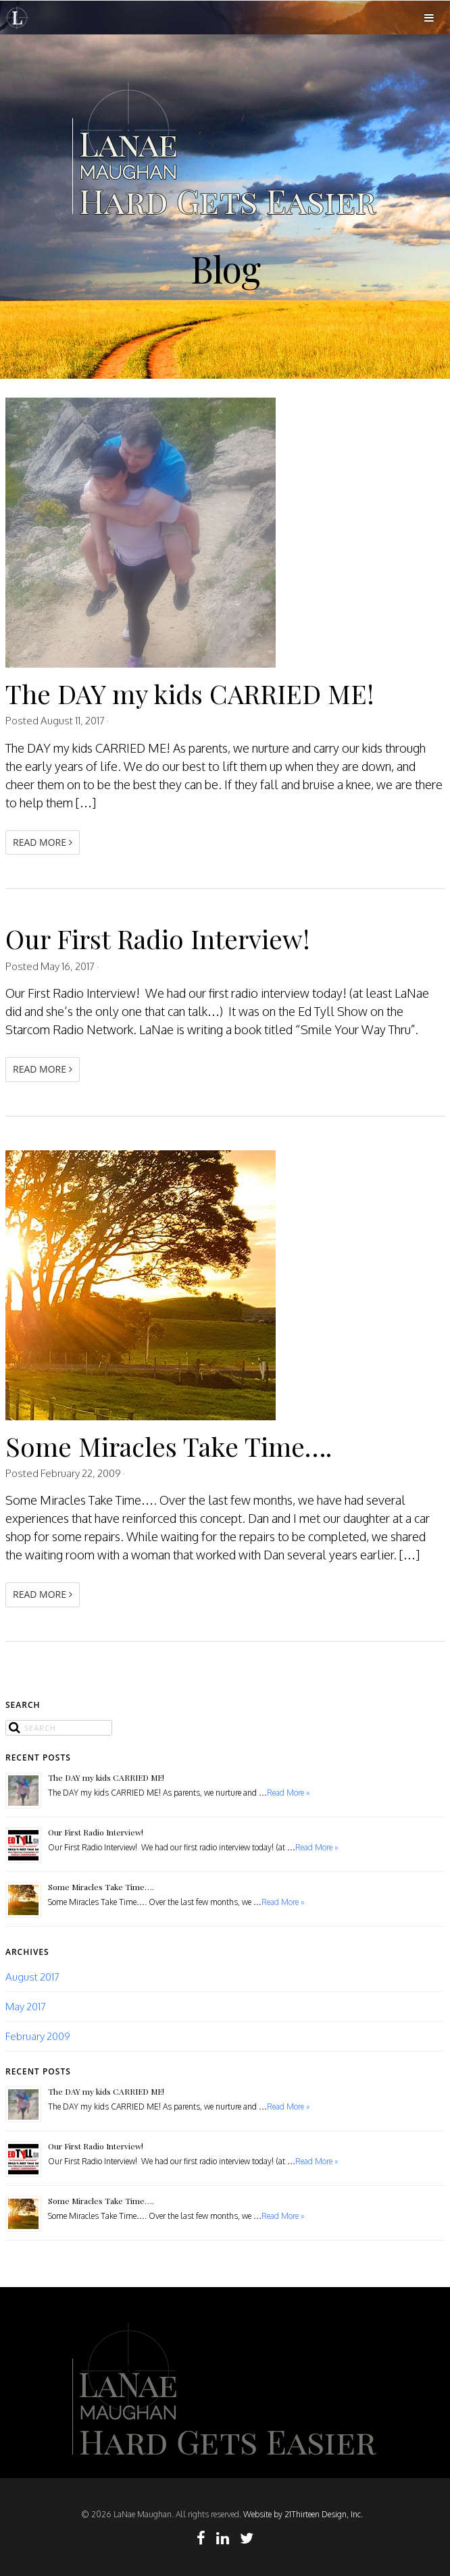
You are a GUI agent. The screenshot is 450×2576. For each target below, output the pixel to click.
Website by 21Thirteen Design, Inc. (302, 2514)
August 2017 (32, 1976)
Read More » (288, 1793)
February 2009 (37, 2036)
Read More (42, 842)
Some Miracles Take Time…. (168, 1446)
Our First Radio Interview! (157, 938)
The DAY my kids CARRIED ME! (189, 693)
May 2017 (25, 2006)
